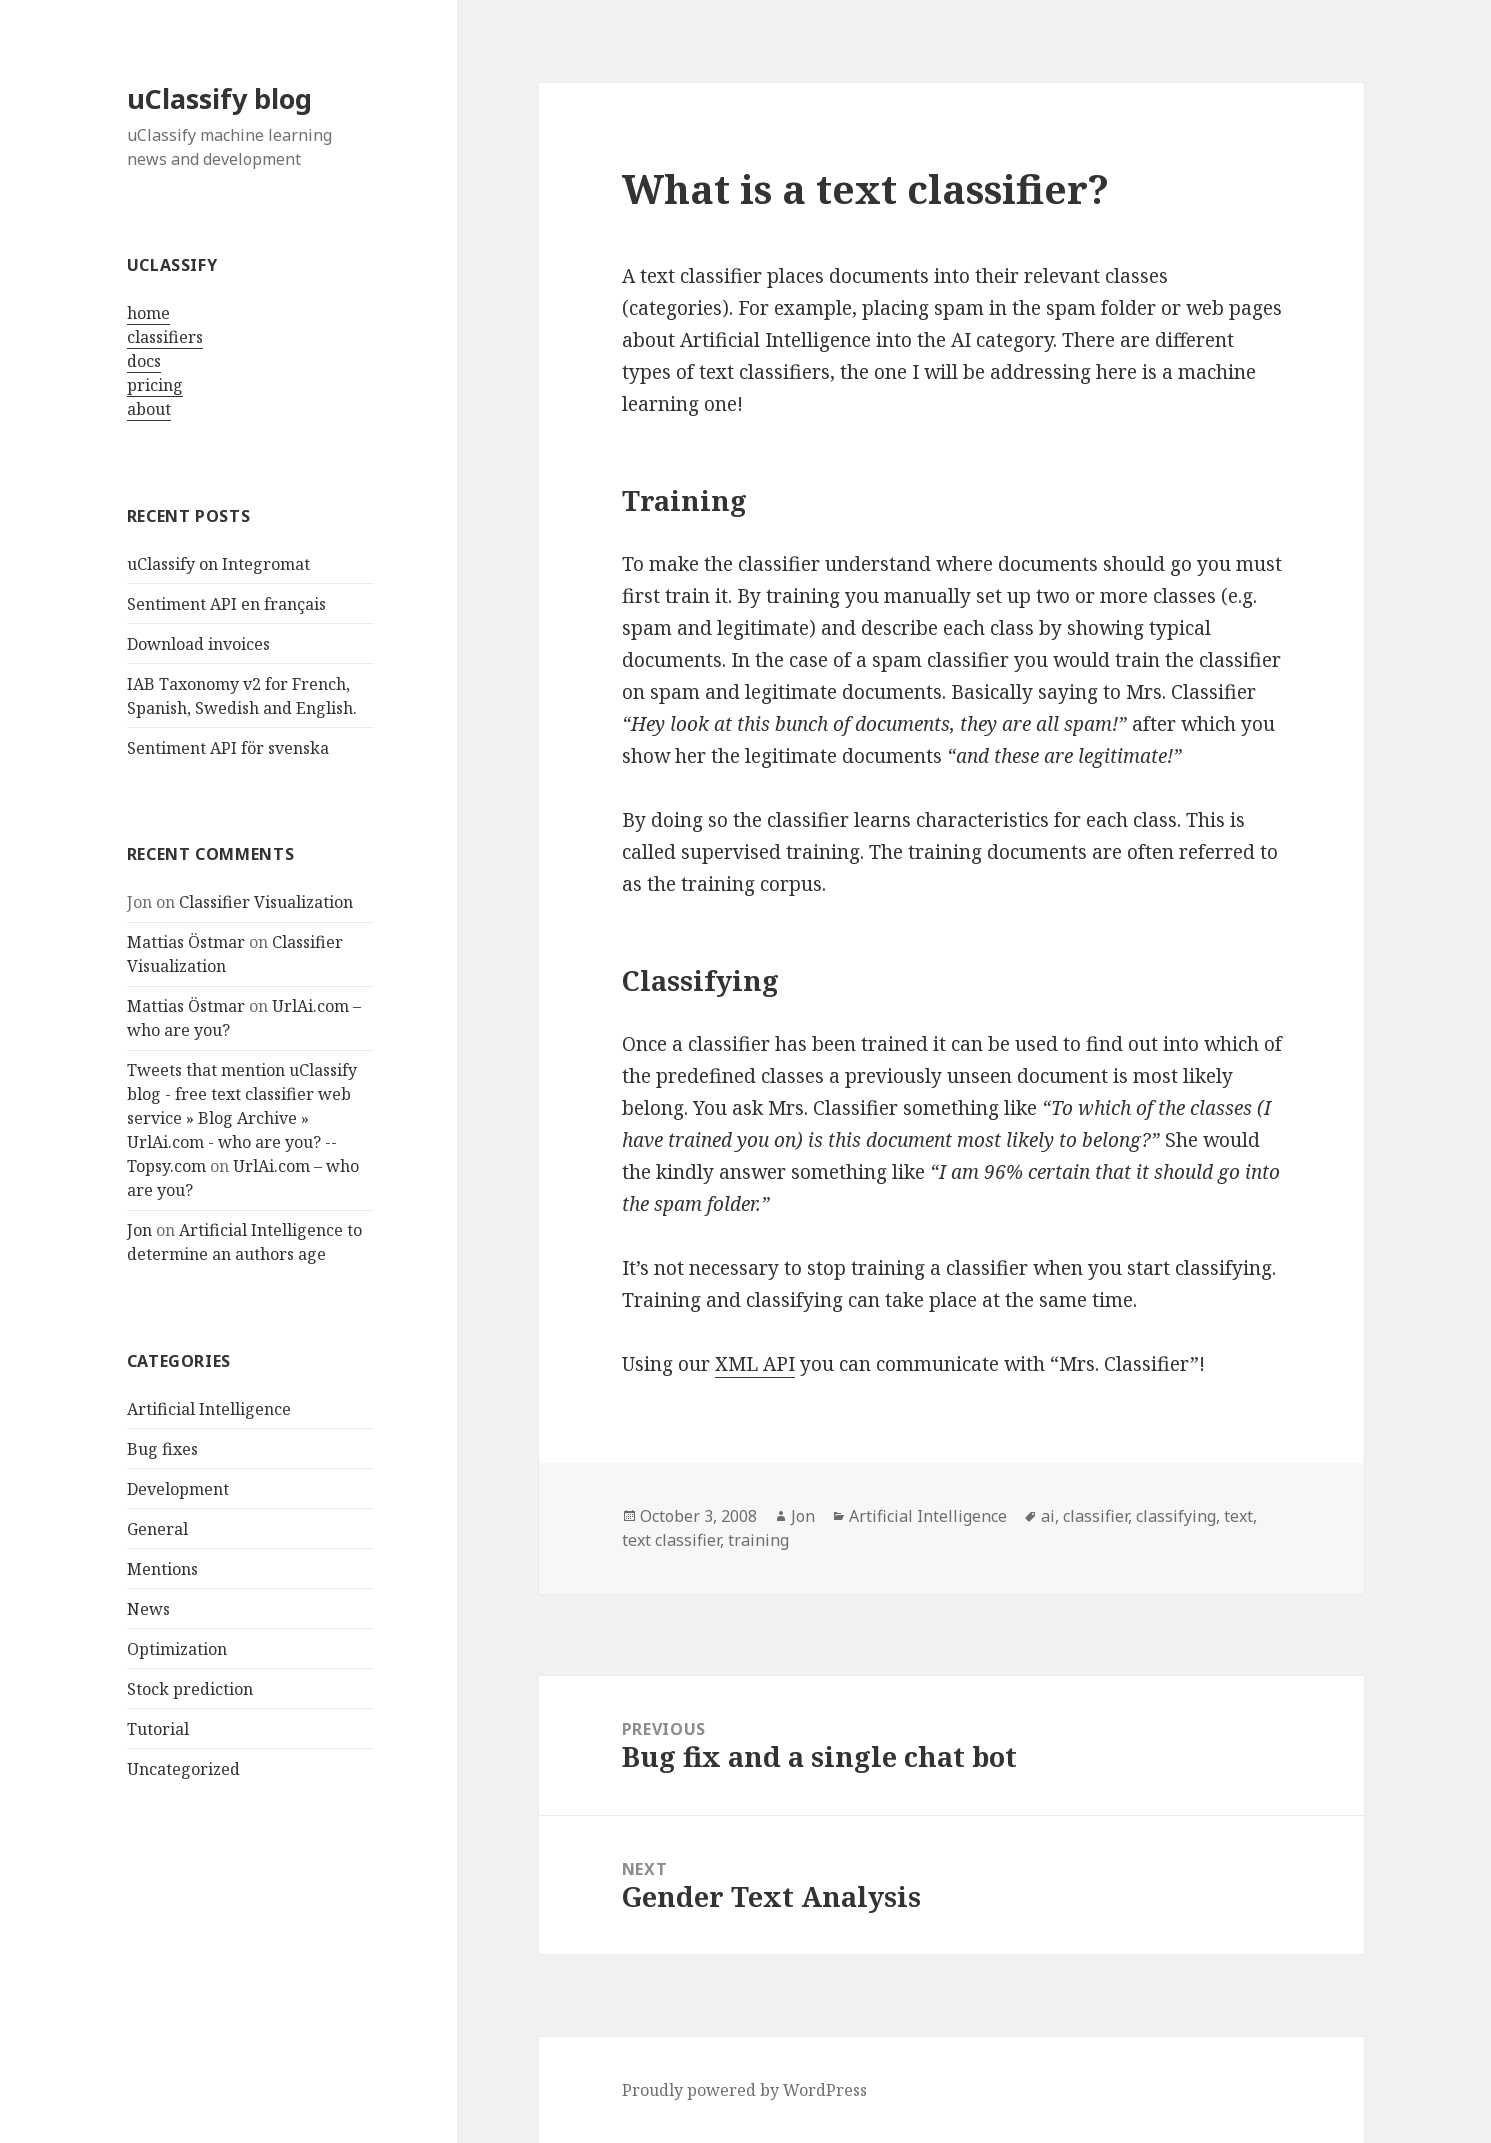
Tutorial (158, 1729)
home (148, 313)
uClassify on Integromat (218, 564)
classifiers (165, 337)
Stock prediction (190, 1689)
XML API (755, 1364)
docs (144, 361)
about (149, 409)
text (1238, 1516)
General (157, 1529)
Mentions (162, 1569)
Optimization (177, 1649)
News (148, 1609)
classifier (1095, 1516)
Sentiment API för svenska (228, 748)
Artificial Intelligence (209, 1409)
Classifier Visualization (266, 902)
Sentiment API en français (226, 604)
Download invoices (198, 644)
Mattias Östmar (186, 942)
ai (1048, 1516)
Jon (139, 1230)
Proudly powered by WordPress (744, 2090)
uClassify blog (219, 98)
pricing (155, 385)
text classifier (671, 1540)
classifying (1176, 1516)
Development (178, 1489)
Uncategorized (183, 1769)
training (758, 1540)
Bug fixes (162, 1449)
